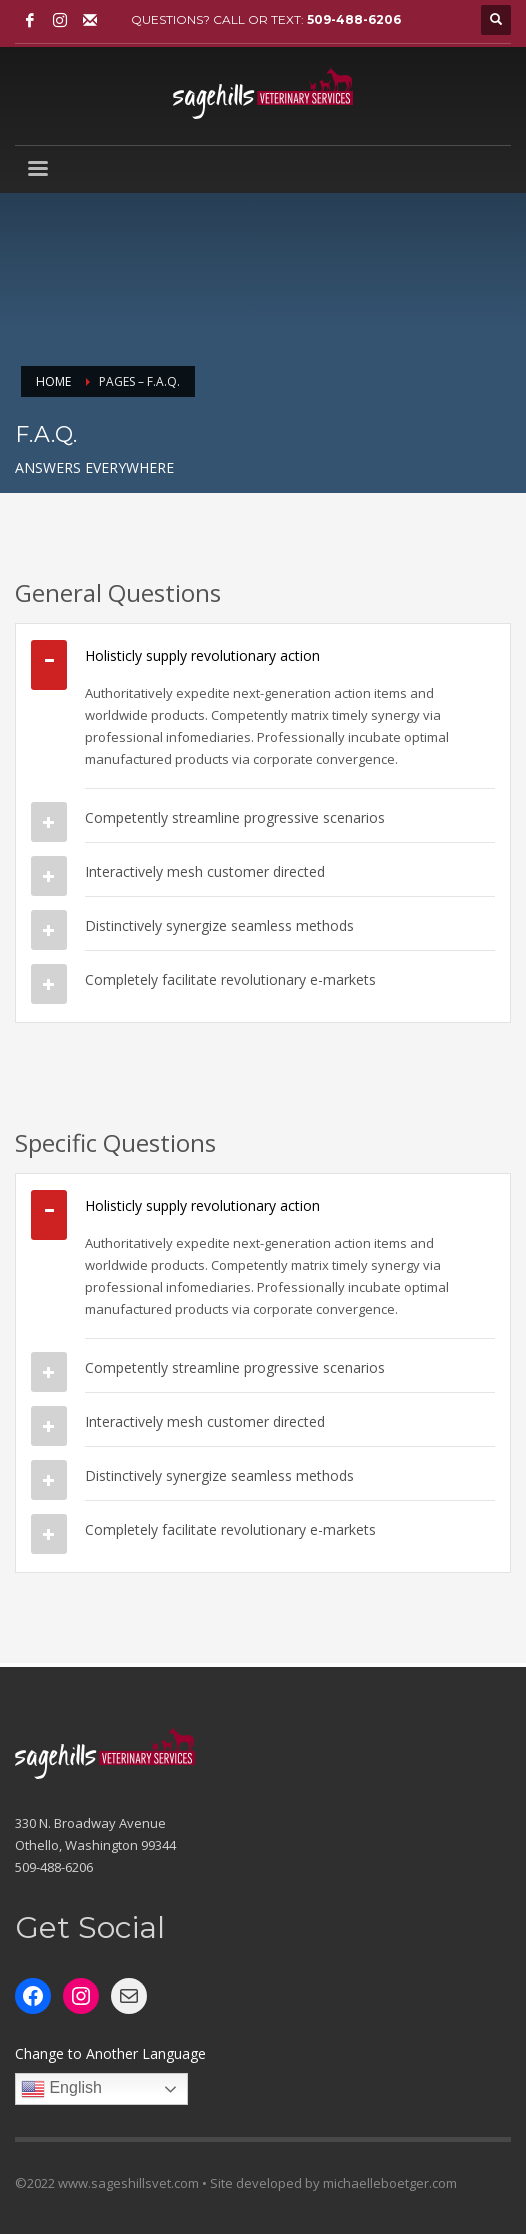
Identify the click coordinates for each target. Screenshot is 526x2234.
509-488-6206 (354, 19)
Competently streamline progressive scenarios (235, 817)
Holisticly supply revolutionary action (202, 655)
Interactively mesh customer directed (205, 871)
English (61, 2089)
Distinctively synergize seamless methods (219, 925)
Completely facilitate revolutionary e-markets (230, 979)
